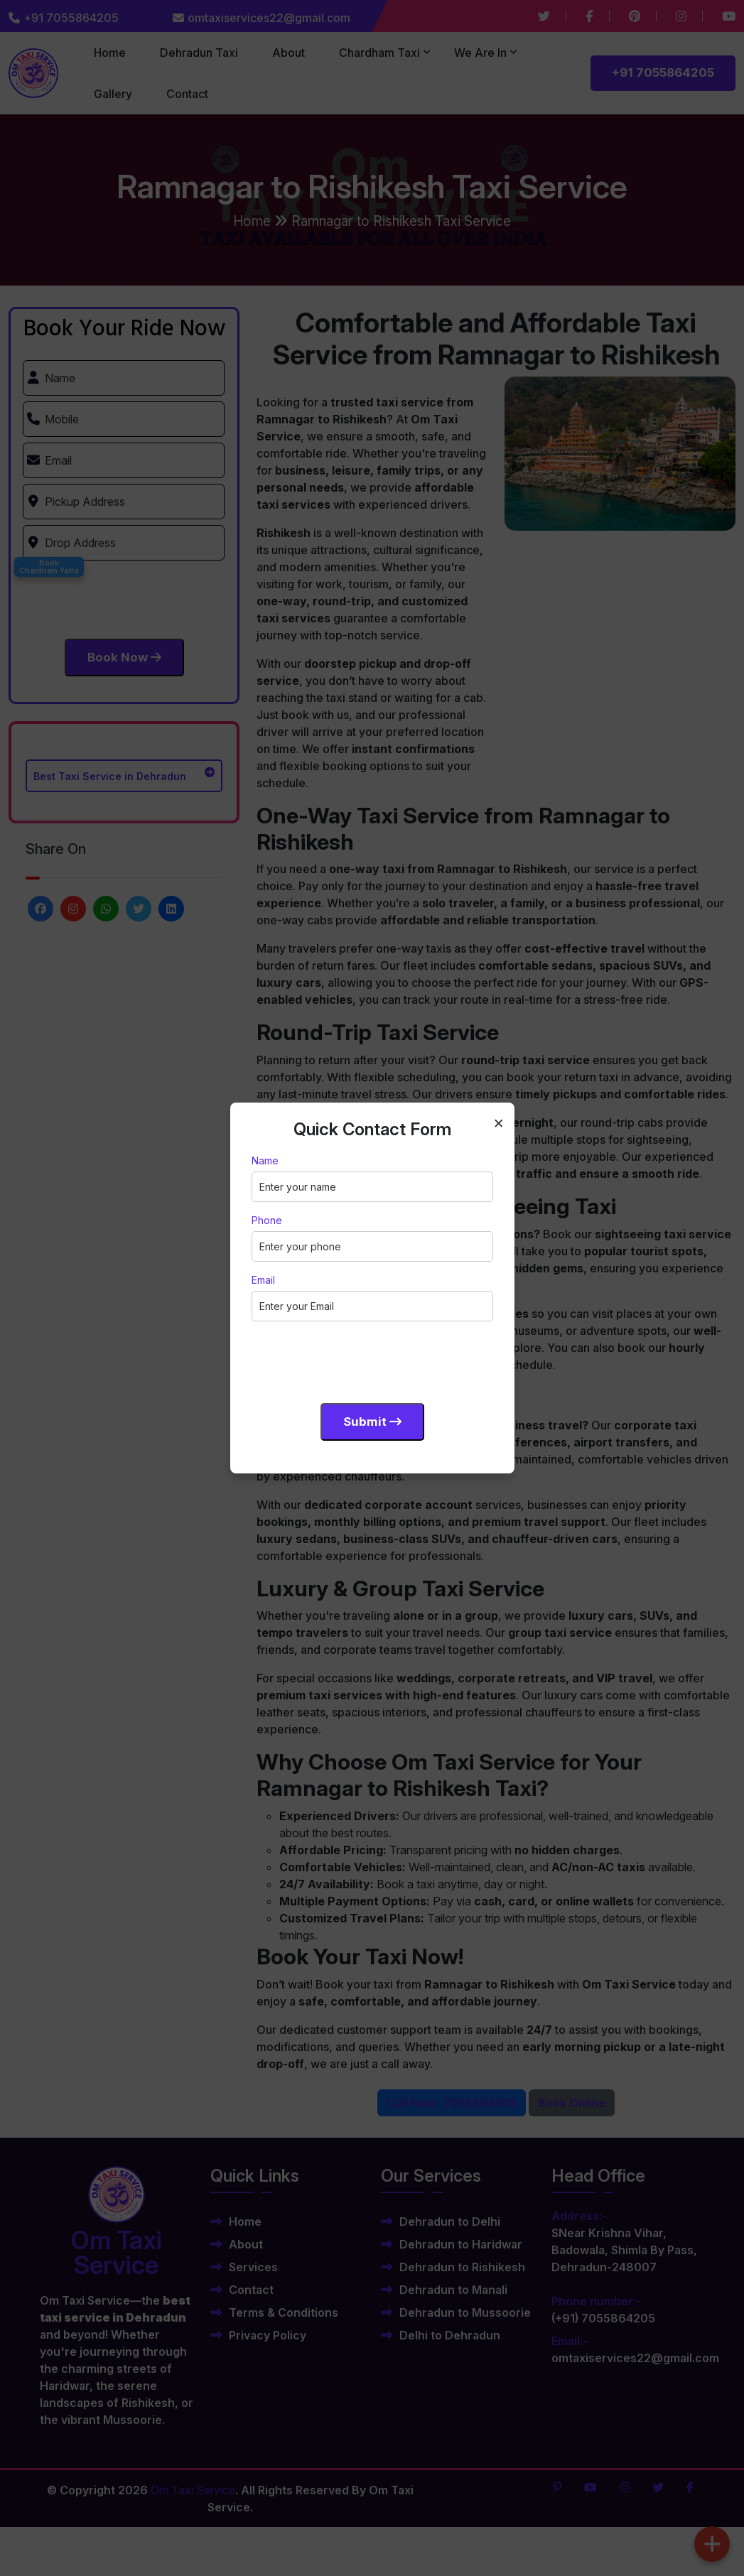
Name (265, 1160)
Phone (267, 1220)
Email (263, 1280)
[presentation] (360, 1359)
